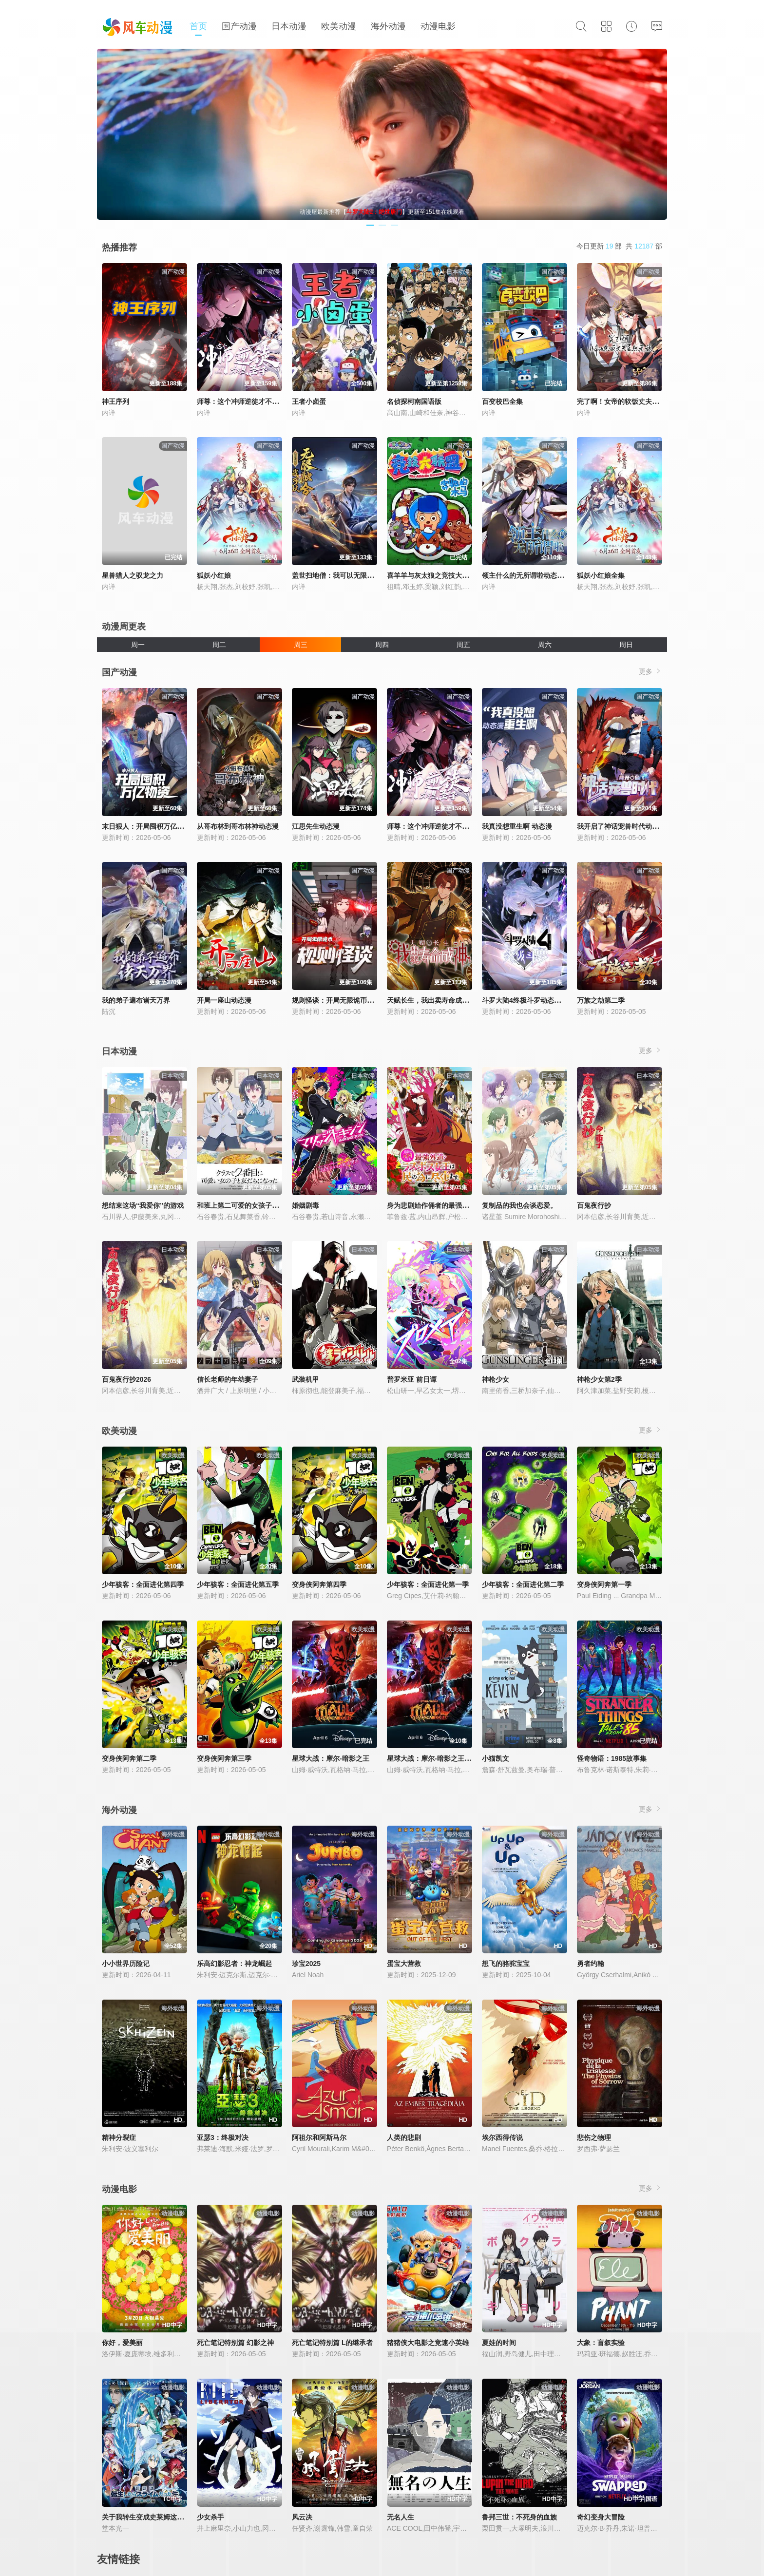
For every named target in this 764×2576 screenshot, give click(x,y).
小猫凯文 (495, 1758)
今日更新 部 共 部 (619, 246)
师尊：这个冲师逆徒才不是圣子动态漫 (255, 401)
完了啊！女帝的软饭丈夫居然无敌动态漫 (638, 401)
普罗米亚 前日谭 (412, 1379)
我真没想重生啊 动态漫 (517, 826)
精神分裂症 (119, 2137)
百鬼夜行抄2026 (126, 1379)
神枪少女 (495, 1379)
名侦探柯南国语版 (414, 401)
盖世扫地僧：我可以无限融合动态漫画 (350, 575)
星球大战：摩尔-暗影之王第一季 (436, 1758)
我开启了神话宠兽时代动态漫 (621, 826)
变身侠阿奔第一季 (604, 1584)
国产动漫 (239, 26)
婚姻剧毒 (305, 1205)
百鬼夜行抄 (594, 1205)
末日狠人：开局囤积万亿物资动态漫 (156, 826)
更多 (650, 671)
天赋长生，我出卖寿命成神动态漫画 (441, 1000)
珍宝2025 (306, 1963)
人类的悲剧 (404, 2137)
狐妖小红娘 (214, 575)
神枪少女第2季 (599, 1379)
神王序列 (115, 401)
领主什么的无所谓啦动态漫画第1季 (535, 575)
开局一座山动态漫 (224, 1000)
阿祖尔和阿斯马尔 (319, 2137)
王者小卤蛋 (309, 401)
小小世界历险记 (126, 1963)
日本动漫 (288, 26)
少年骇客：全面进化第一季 (428, 1584)
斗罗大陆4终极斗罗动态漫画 (525, 1000)
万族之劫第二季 (601, 1000)
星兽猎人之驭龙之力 (132, 575)
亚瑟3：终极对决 (222, 2137)
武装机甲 (305, 1379)
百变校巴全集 (502, 401)
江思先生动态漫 (316, 826)
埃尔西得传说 (502, 2137)
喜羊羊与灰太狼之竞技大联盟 (431, 575)
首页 (198, 26)
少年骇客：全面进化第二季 (523, 1584)
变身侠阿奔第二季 (129, 1758)
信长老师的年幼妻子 (227, 1379)
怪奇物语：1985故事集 (612, 1758)
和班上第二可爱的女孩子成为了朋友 (251, 1205)
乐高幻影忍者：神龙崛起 (234, 1963)
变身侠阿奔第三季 (224, 1758)
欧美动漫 (338, 26)
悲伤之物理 (594, 2137)
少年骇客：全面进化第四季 (143, 1584)
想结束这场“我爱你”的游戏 (143, 1205)
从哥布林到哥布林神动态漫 (238, 826)
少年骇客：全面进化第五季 (238, 1584)
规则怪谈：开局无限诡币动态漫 (339, 1000)
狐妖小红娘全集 (601, 575)
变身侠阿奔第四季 (319, 1584)
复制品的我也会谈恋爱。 (519, 1205)
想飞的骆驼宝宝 (506, 1963)
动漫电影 (438, 26)
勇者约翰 (590, 1963)
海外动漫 (388, 26)
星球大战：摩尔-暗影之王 (330, 1758)
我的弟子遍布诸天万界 (136, 1000)
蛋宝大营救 (404, 1963)
